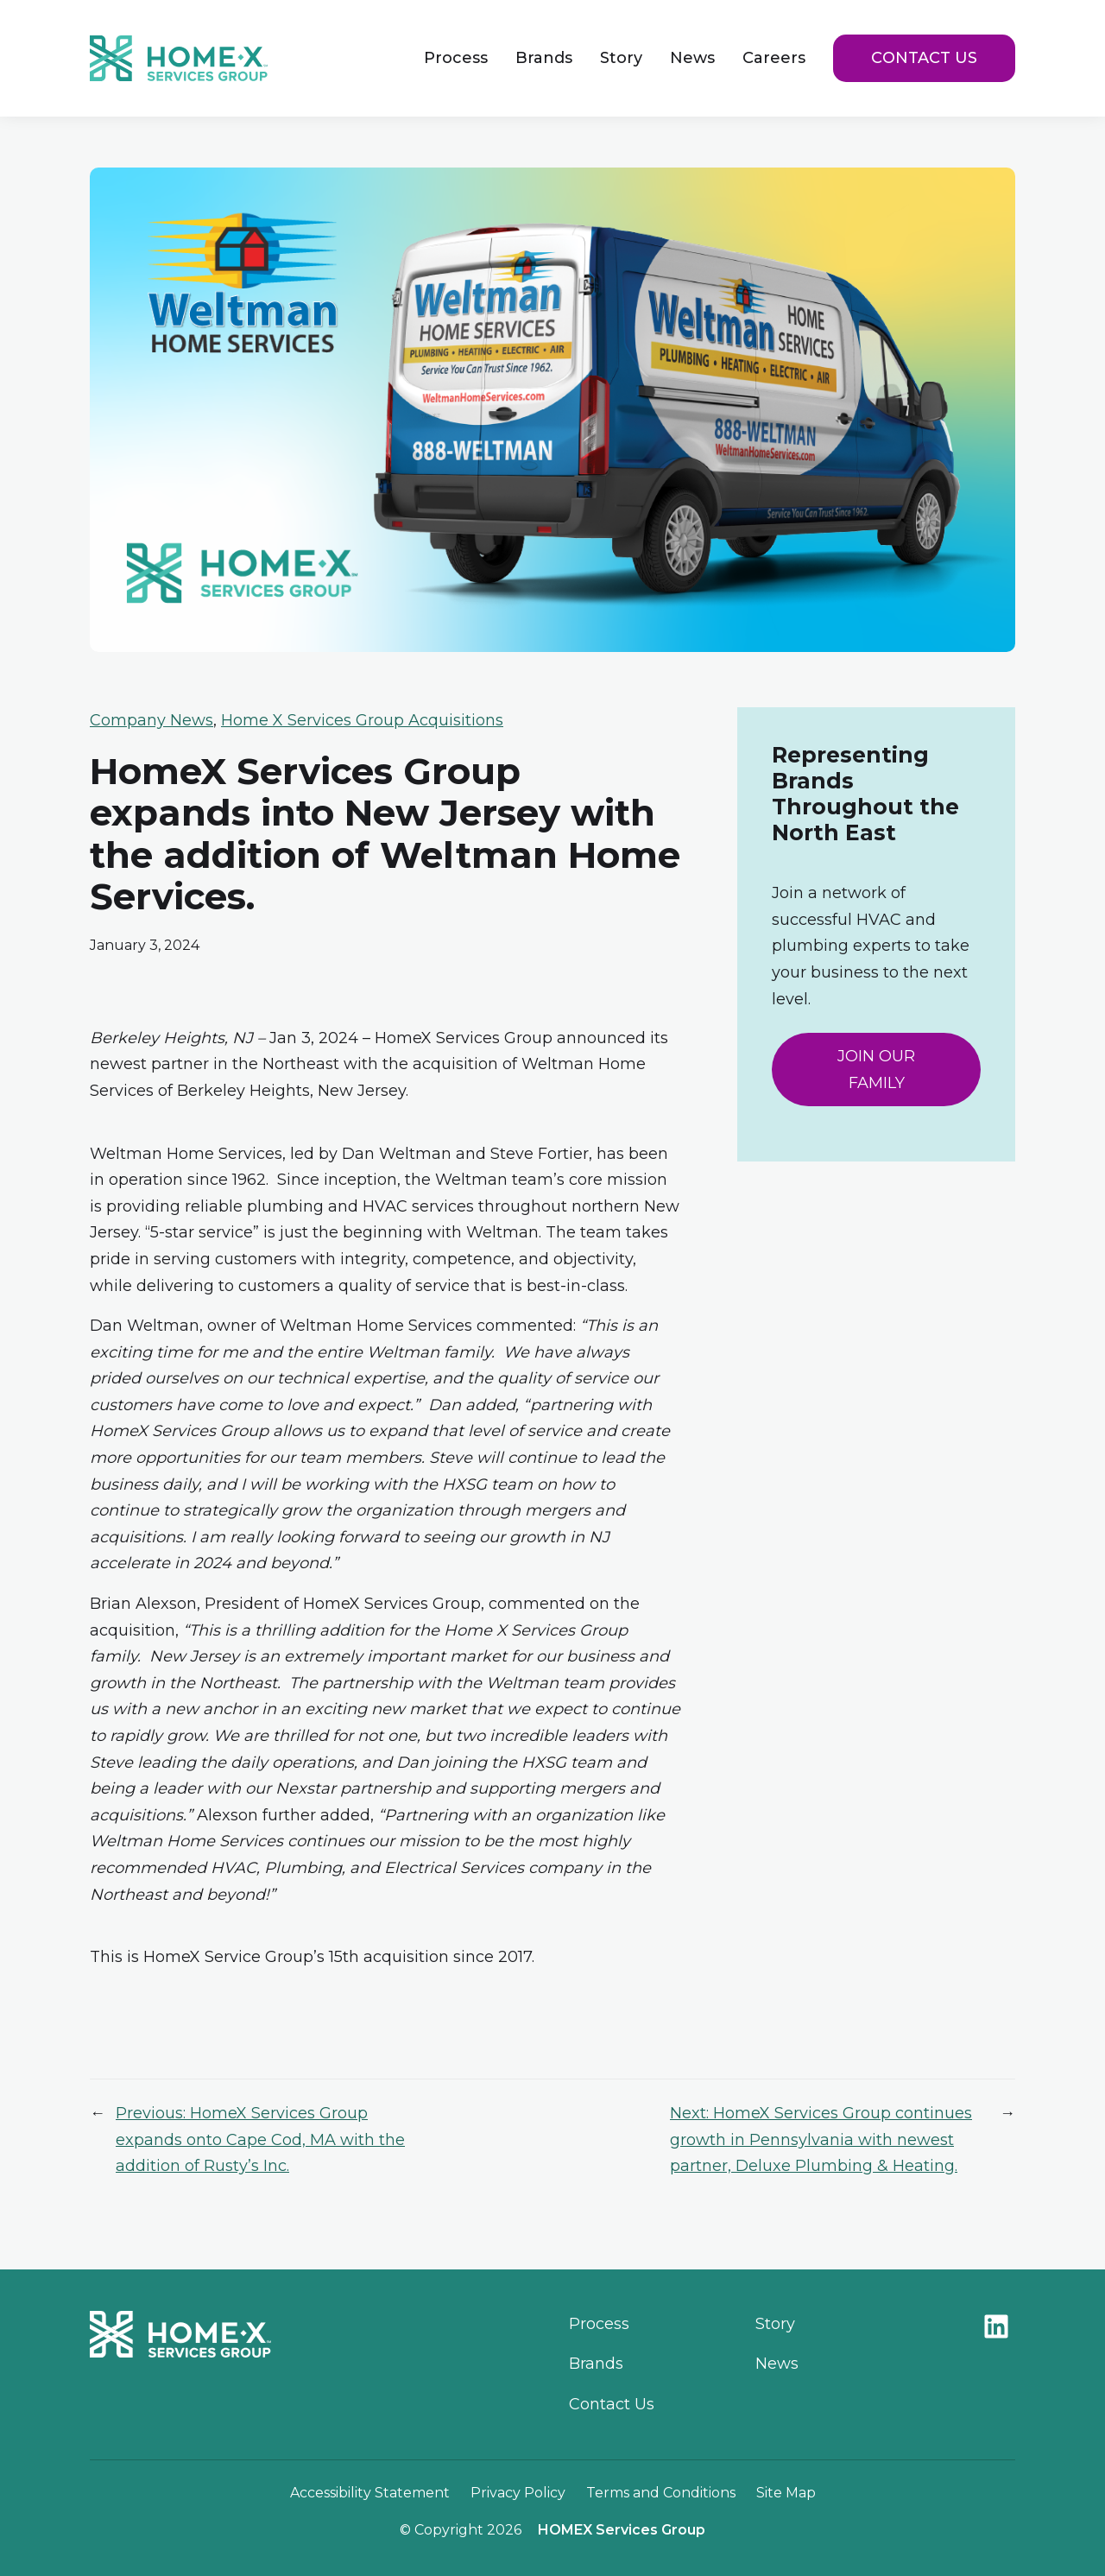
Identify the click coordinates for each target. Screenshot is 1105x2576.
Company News (151, 720)
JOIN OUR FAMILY (876, 1069)
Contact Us (924, 57)
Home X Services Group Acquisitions (362, 720)
